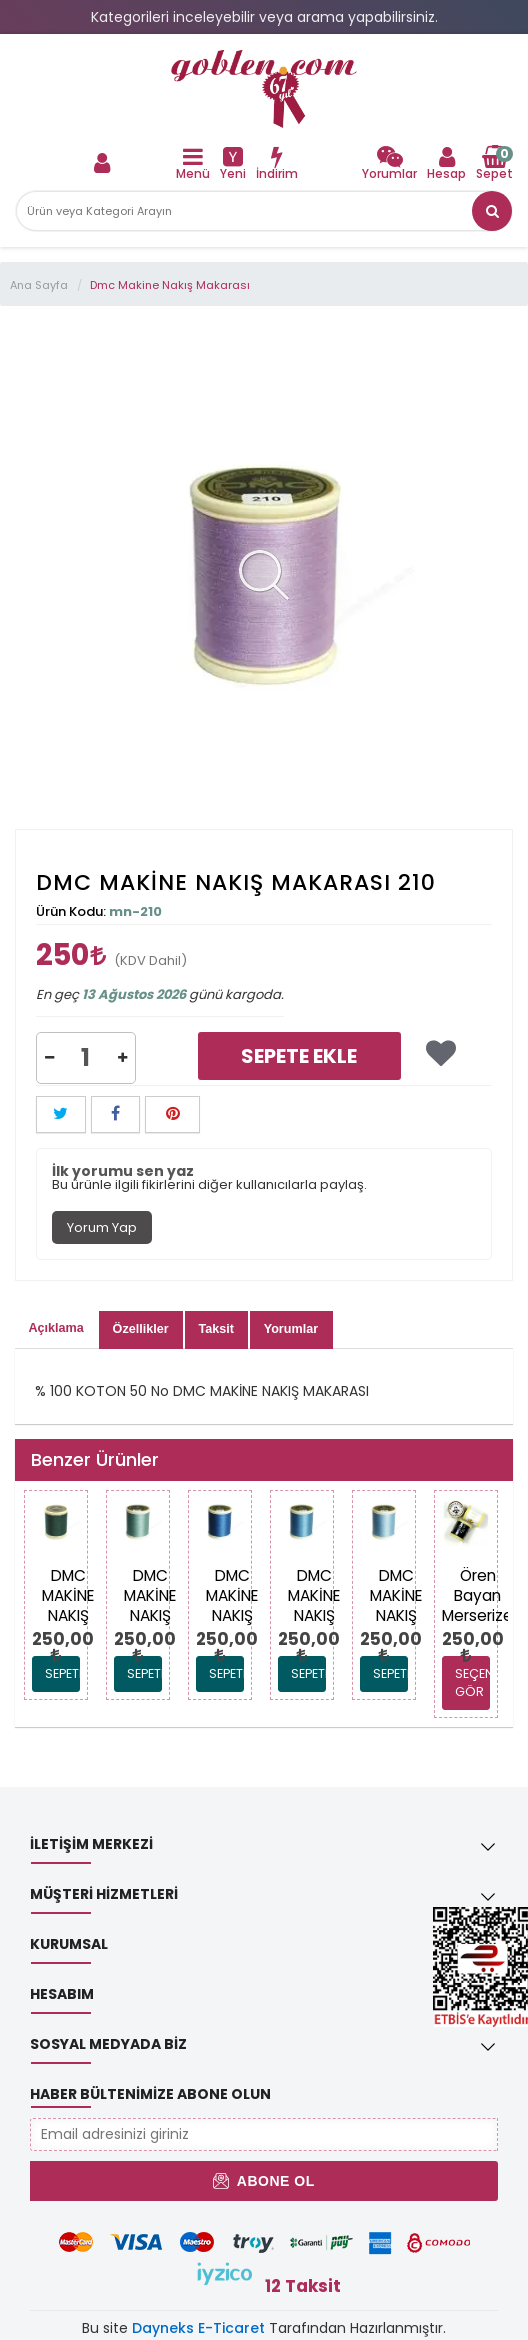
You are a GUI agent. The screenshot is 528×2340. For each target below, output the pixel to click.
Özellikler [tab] (141, 1329)
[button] (492, 211)
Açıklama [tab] (56, 1328)
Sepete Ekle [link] (299, 1056)
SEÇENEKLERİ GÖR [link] (472, 1682)
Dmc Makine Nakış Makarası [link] (170, 285)
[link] (264, 89)
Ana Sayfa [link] (39, 285)
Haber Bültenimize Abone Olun (150, 2094)
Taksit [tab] (215, 1329)
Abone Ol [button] (263, 2181)
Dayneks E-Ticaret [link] (198, 2328)
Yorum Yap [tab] (102, 1227)
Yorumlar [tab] (291, 1329)
